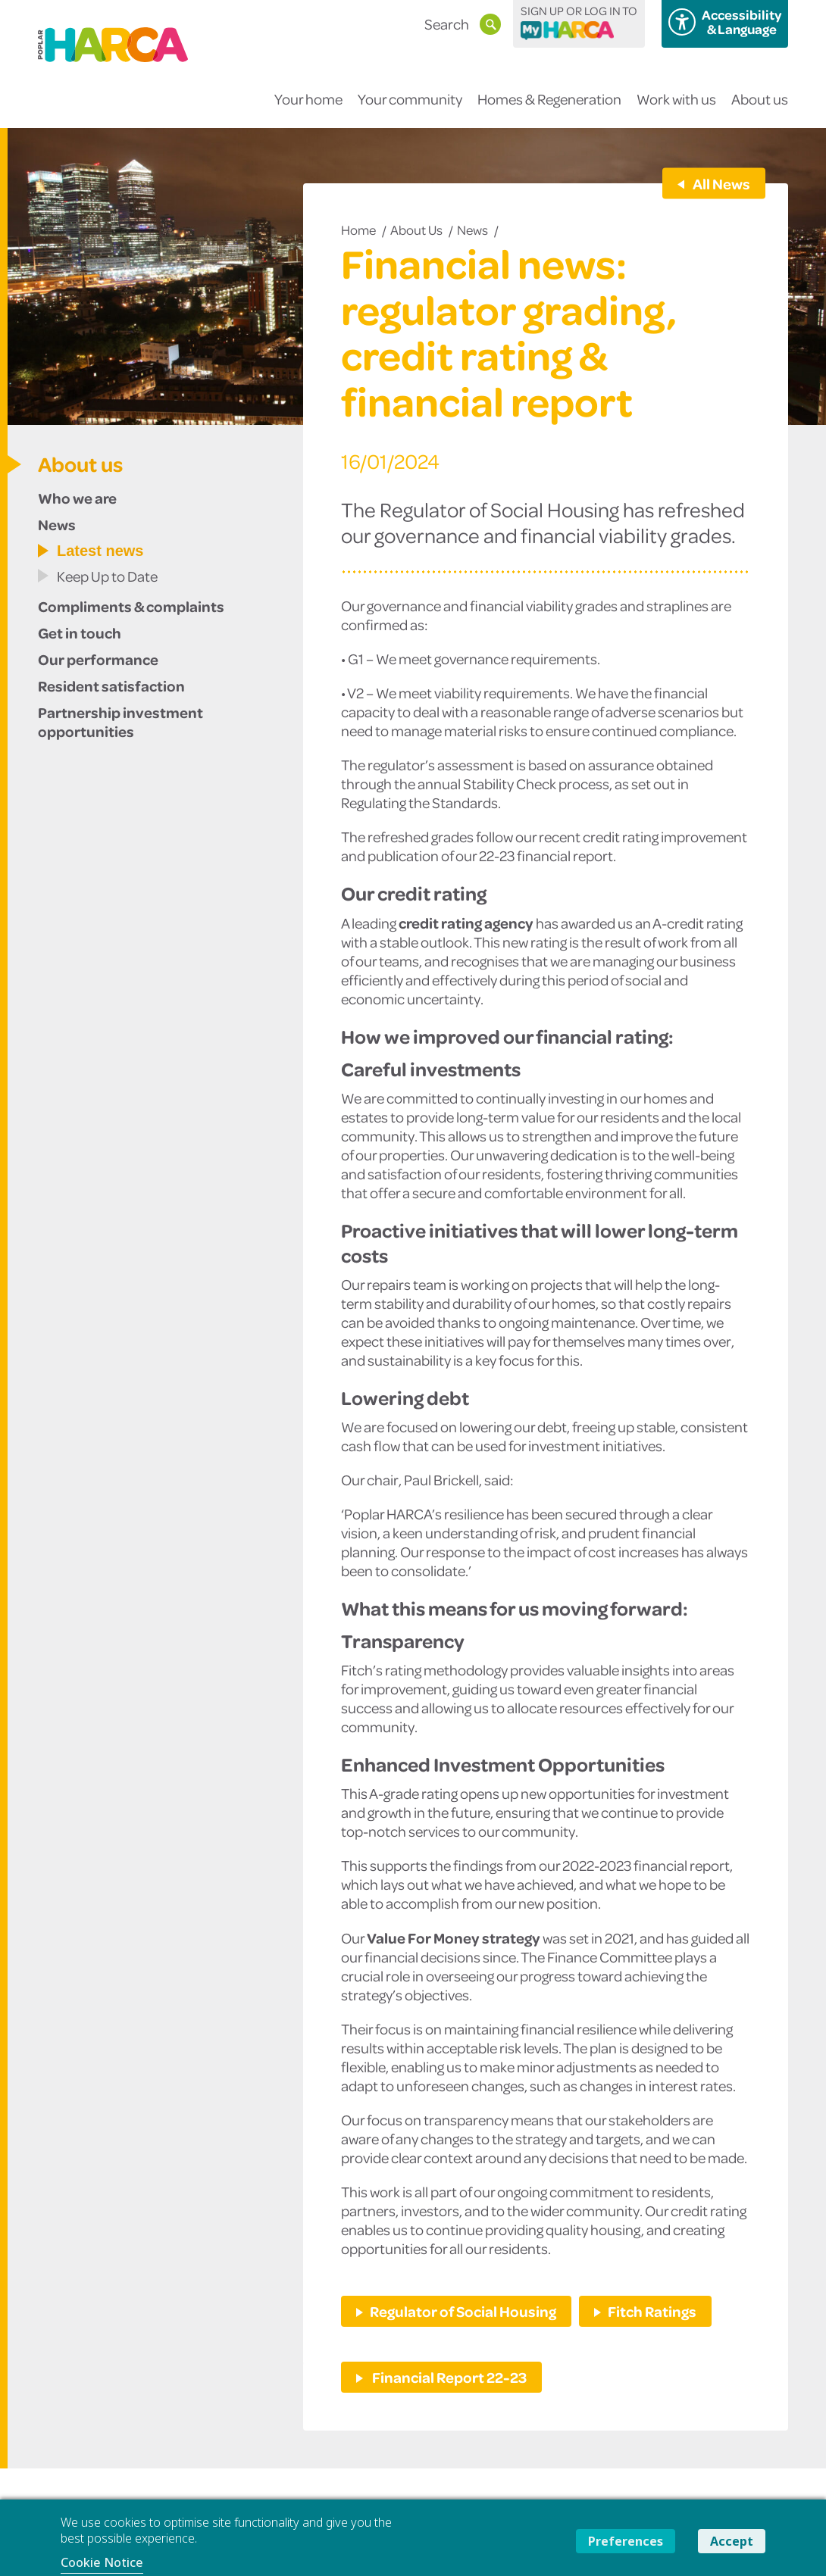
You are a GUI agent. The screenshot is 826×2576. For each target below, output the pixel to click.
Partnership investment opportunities (120, 721)
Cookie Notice (102, 2562)
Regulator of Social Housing (463, 2311)
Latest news (100, 550)
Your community (410, 108)
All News (720, 183)
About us (759, 108)
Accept (731, 2541)
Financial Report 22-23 (448, 2377)
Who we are (77, 497)
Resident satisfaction (111, 685)
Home (358, 229)
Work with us (676, 108)
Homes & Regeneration (549, 108)
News (472, 229)
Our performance (98, 659)
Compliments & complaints (131, 606)
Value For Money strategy (453, 1937)
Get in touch (79, 632)
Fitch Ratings (652, 2311)
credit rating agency (466, 922)
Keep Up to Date (107, 576)
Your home (308, 108)
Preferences (625, 2541)
